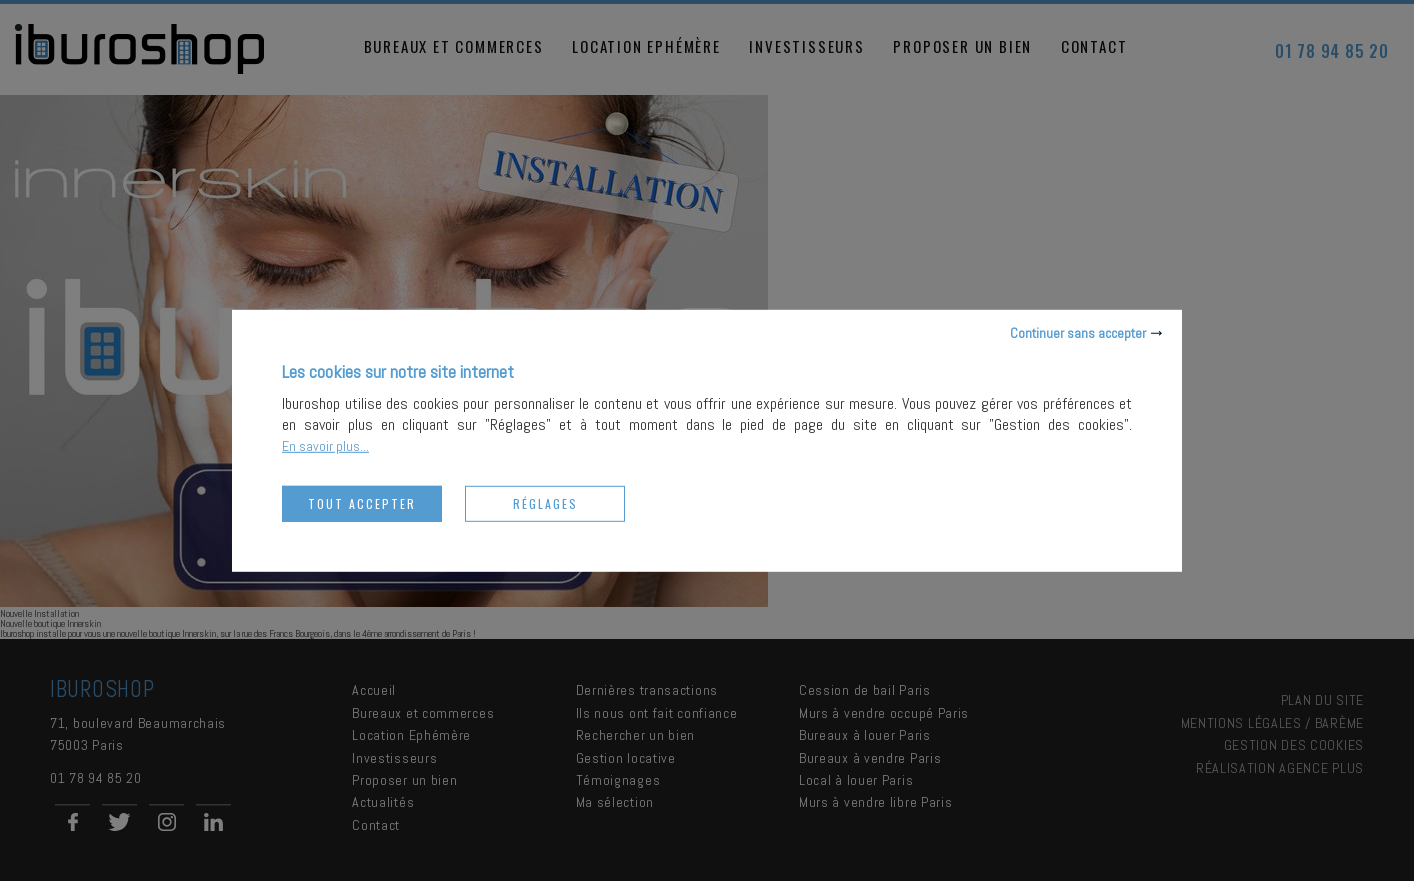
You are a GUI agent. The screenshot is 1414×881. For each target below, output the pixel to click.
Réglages (545, 502)
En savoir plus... (325, 445)
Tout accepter (362, 502)
